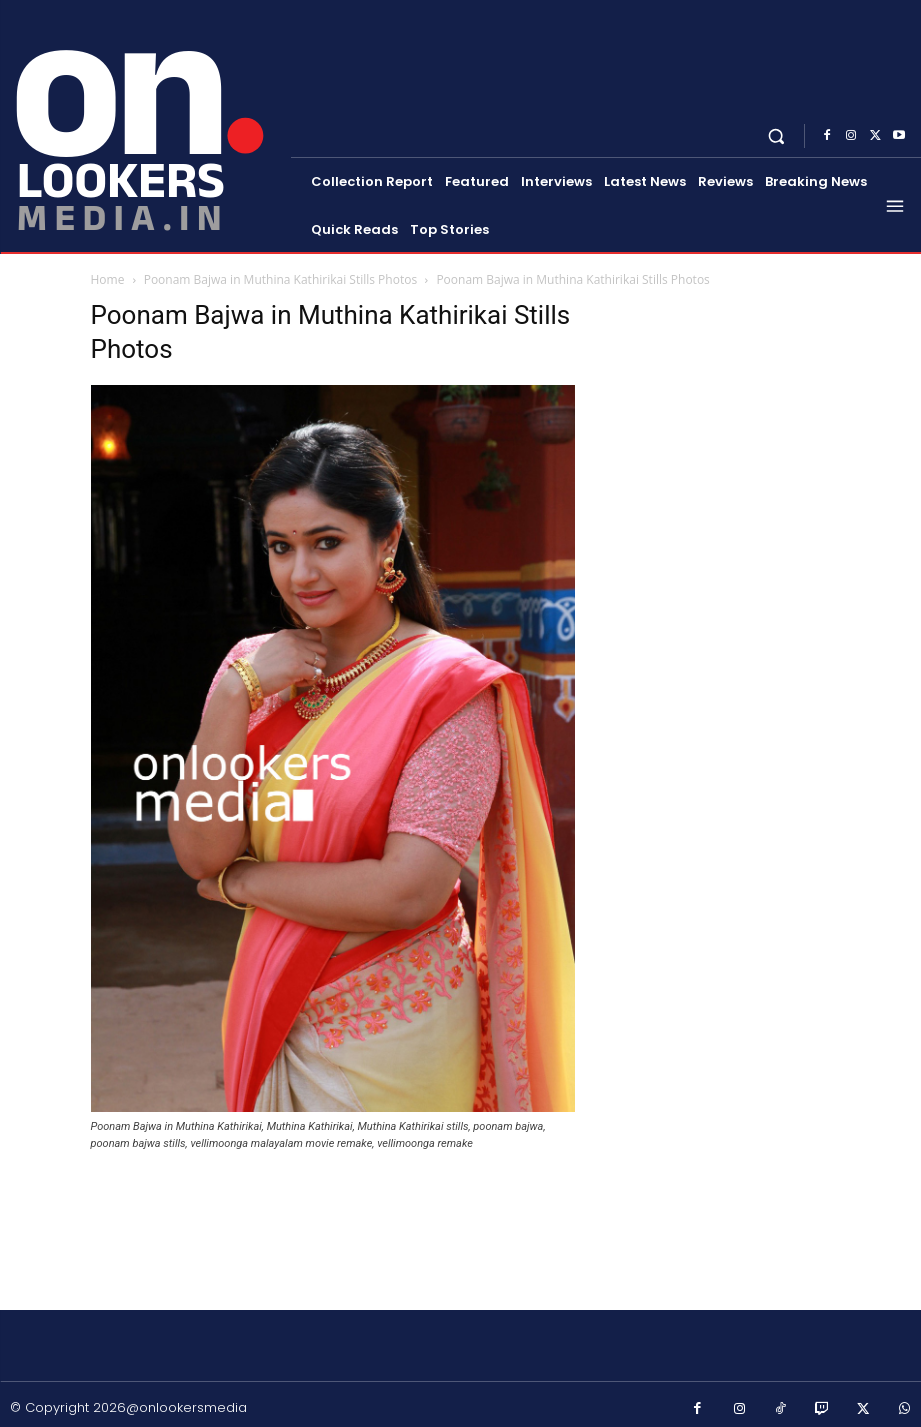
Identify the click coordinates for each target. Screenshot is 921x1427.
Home (108, 279)
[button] (776, 135)
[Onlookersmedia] (147, 124)
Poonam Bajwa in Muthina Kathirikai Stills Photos (280, 279)
